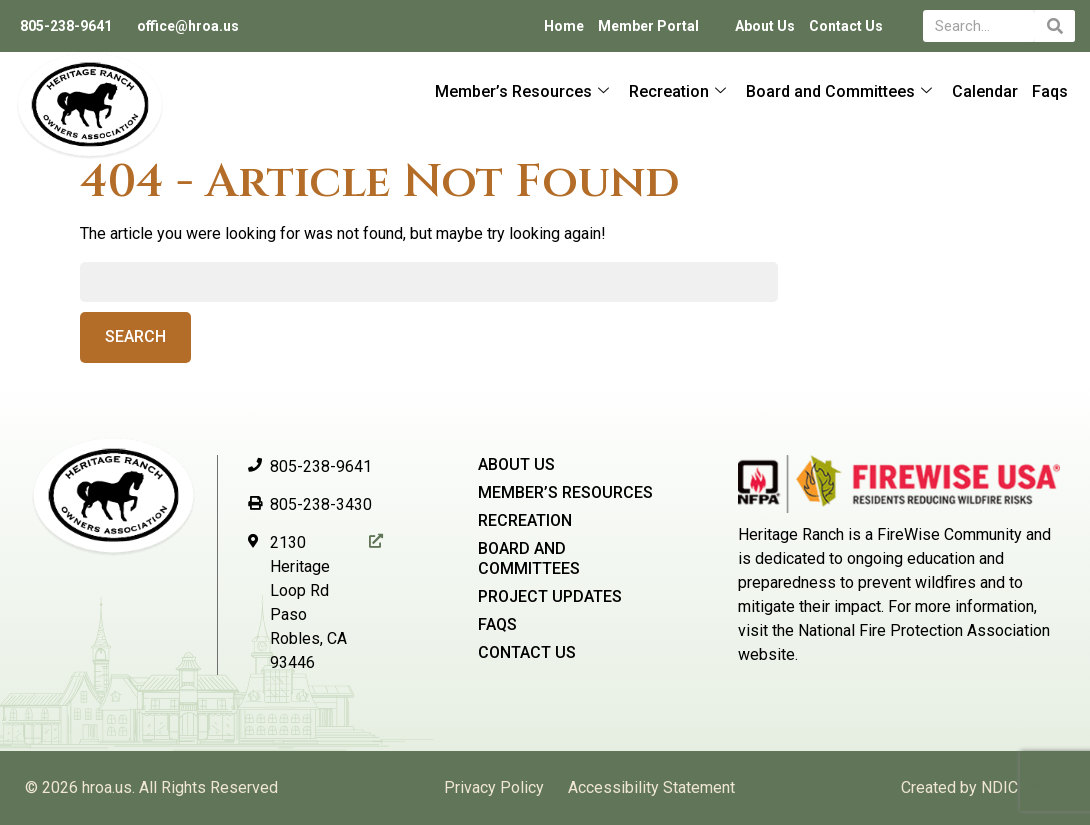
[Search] (1055, 26)
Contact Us (846, 26)
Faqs (1050, 91)
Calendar (985, 91)
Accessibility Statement (651, 787)
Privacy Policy (494, 787)
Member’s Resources (522, 91)
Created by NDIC (959, 787)
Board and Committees (839, 91)
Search (135, 336)
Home (564, 26)
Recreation (677, 91)
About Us (765, 26)
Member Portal (648, 26)
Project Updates (550, 596)
